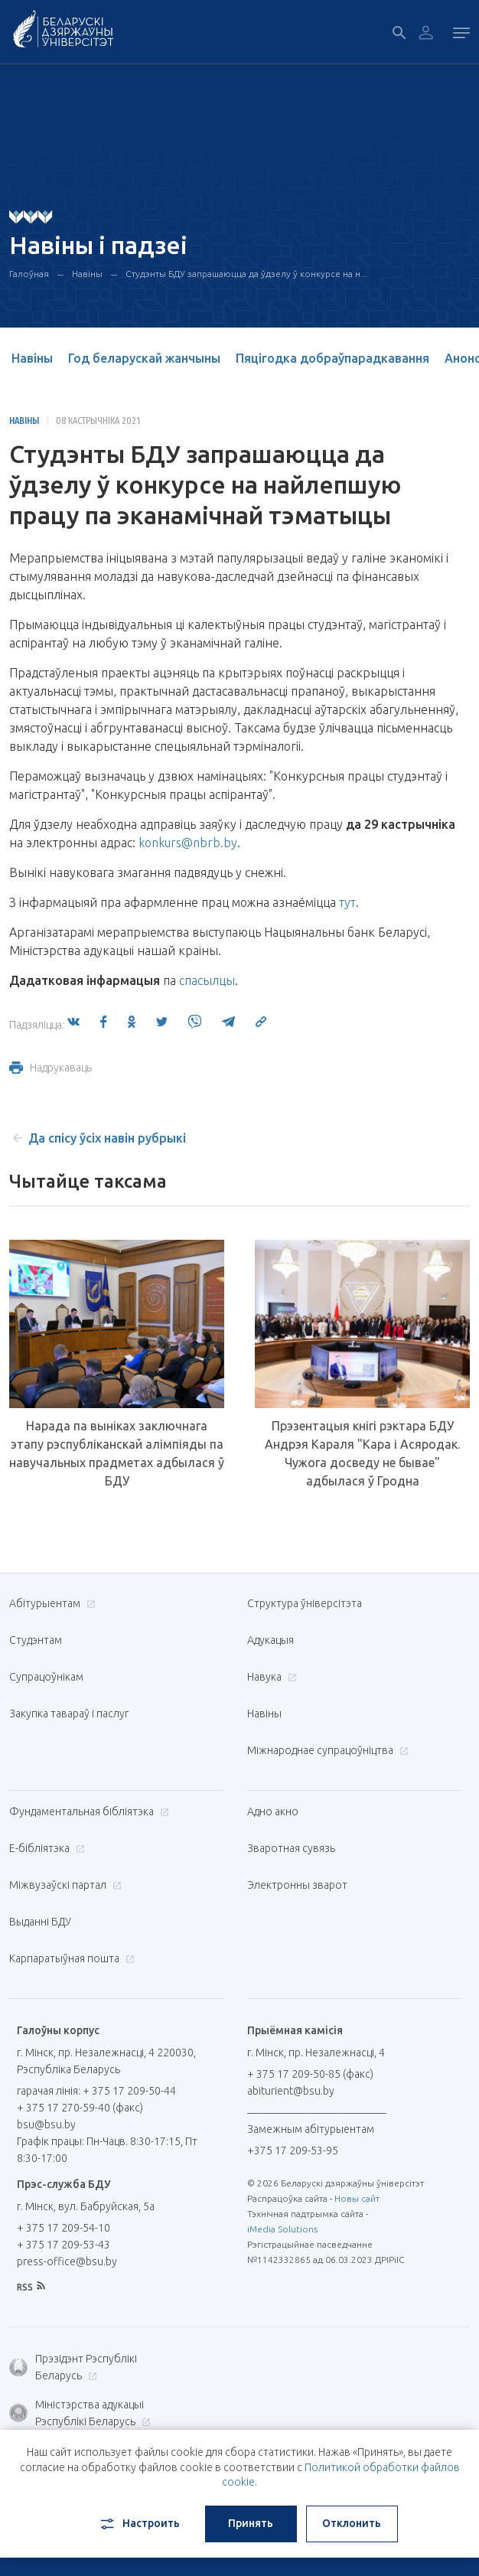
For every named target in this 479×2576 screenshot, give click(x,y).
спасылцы (207, 980)
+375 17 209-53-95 (292, 2150)
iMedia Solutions (282, 2229)
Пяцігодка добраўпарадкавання (332, 358)
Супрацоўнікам (46, 1677)
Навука (270, 1677)
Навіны (87, 274)
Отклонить (351, 2523)
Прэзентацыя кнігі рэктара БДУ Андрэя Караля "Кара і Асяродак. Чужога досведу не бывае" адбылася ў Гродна (362, 1453)
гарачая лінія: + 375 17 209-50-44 (96, 2091)
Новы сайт (357, 2198)
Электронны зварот (297, 1885)
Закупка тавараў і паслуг (69, 1713)
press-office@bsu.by (67, 2261)
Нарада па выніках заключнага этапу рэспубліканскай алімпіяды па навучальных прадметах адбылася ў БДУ (116, 1453)
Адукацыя (270, 1640)
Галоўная (29, 274)
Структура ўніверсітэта (304, 1603)
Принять (250, 2523)
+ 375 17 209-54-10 (63, 2228)
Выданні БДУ (40, 1922)
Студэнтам (35, 1640)
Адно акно (272, 1811)
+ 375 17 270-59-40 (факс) (80, 2108)
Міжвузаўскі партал (63, 1885)
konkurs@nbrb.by (187, 842)
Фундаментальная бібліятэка (87, 1811)
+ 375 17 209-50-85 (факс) (310, 2074)
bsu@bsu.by (46, 2124)
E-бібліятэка (45, 1848)
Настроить (139, 2524)
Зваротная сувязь (291, 1848)
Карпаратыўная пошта (70, 1958)
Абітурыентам (50, 1603)
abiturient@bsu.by (290, 2091)
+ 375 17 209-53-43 (63, 2245)
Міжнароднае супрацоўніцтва (326, 1750)
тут (347, 902)
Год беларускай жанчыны (144, 358)
